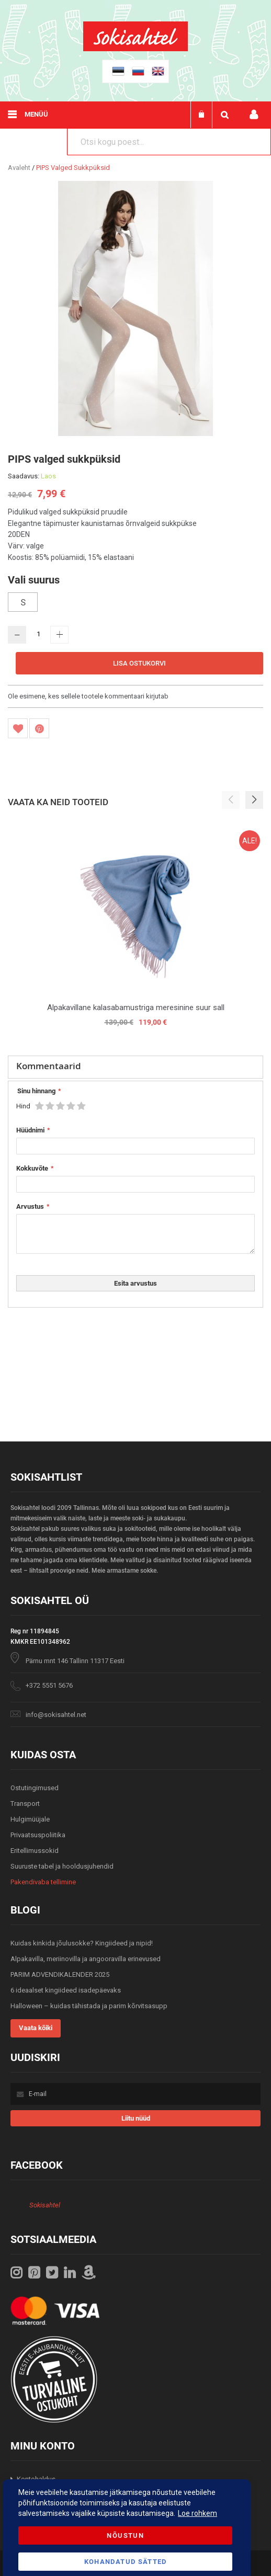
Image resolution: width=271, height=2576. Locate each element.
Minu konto (254, 114)
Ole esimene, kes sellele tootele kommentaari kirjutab (88, 696)
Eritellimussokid (34, 1850)
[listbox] (135, 603)
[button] (254, 800)
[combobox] (169, 141)
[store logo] (135, 49)
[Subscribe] (135, 2118)
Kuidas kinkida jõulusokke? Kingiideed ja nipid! (81, 1943)
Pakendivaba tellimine (43, 1882)
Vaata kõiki (35, 2028)
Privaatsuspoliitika (37, 1835)
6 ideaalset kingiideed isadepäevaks (65, 1990)
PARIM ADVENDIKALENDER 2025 (59, 1974)
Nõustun (125, 2535)
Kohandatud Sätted (125, 2562)
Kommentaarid (48, 1066)
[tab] (135, 1067)
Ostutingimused (34, 1788)
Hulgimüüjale (30, 1819)
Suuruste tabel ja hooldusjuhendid (62, 1866)
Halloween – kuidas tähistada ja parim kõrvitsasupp (88, 2006)
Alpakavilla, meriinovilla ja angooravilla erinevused (85, 1959)
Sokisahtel (44, 2205)
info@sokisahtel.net (56, 1715)
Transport (25, 1803)
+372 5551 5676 (49, 1685)
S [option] (23, 602)
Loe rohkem (197, 2513)
